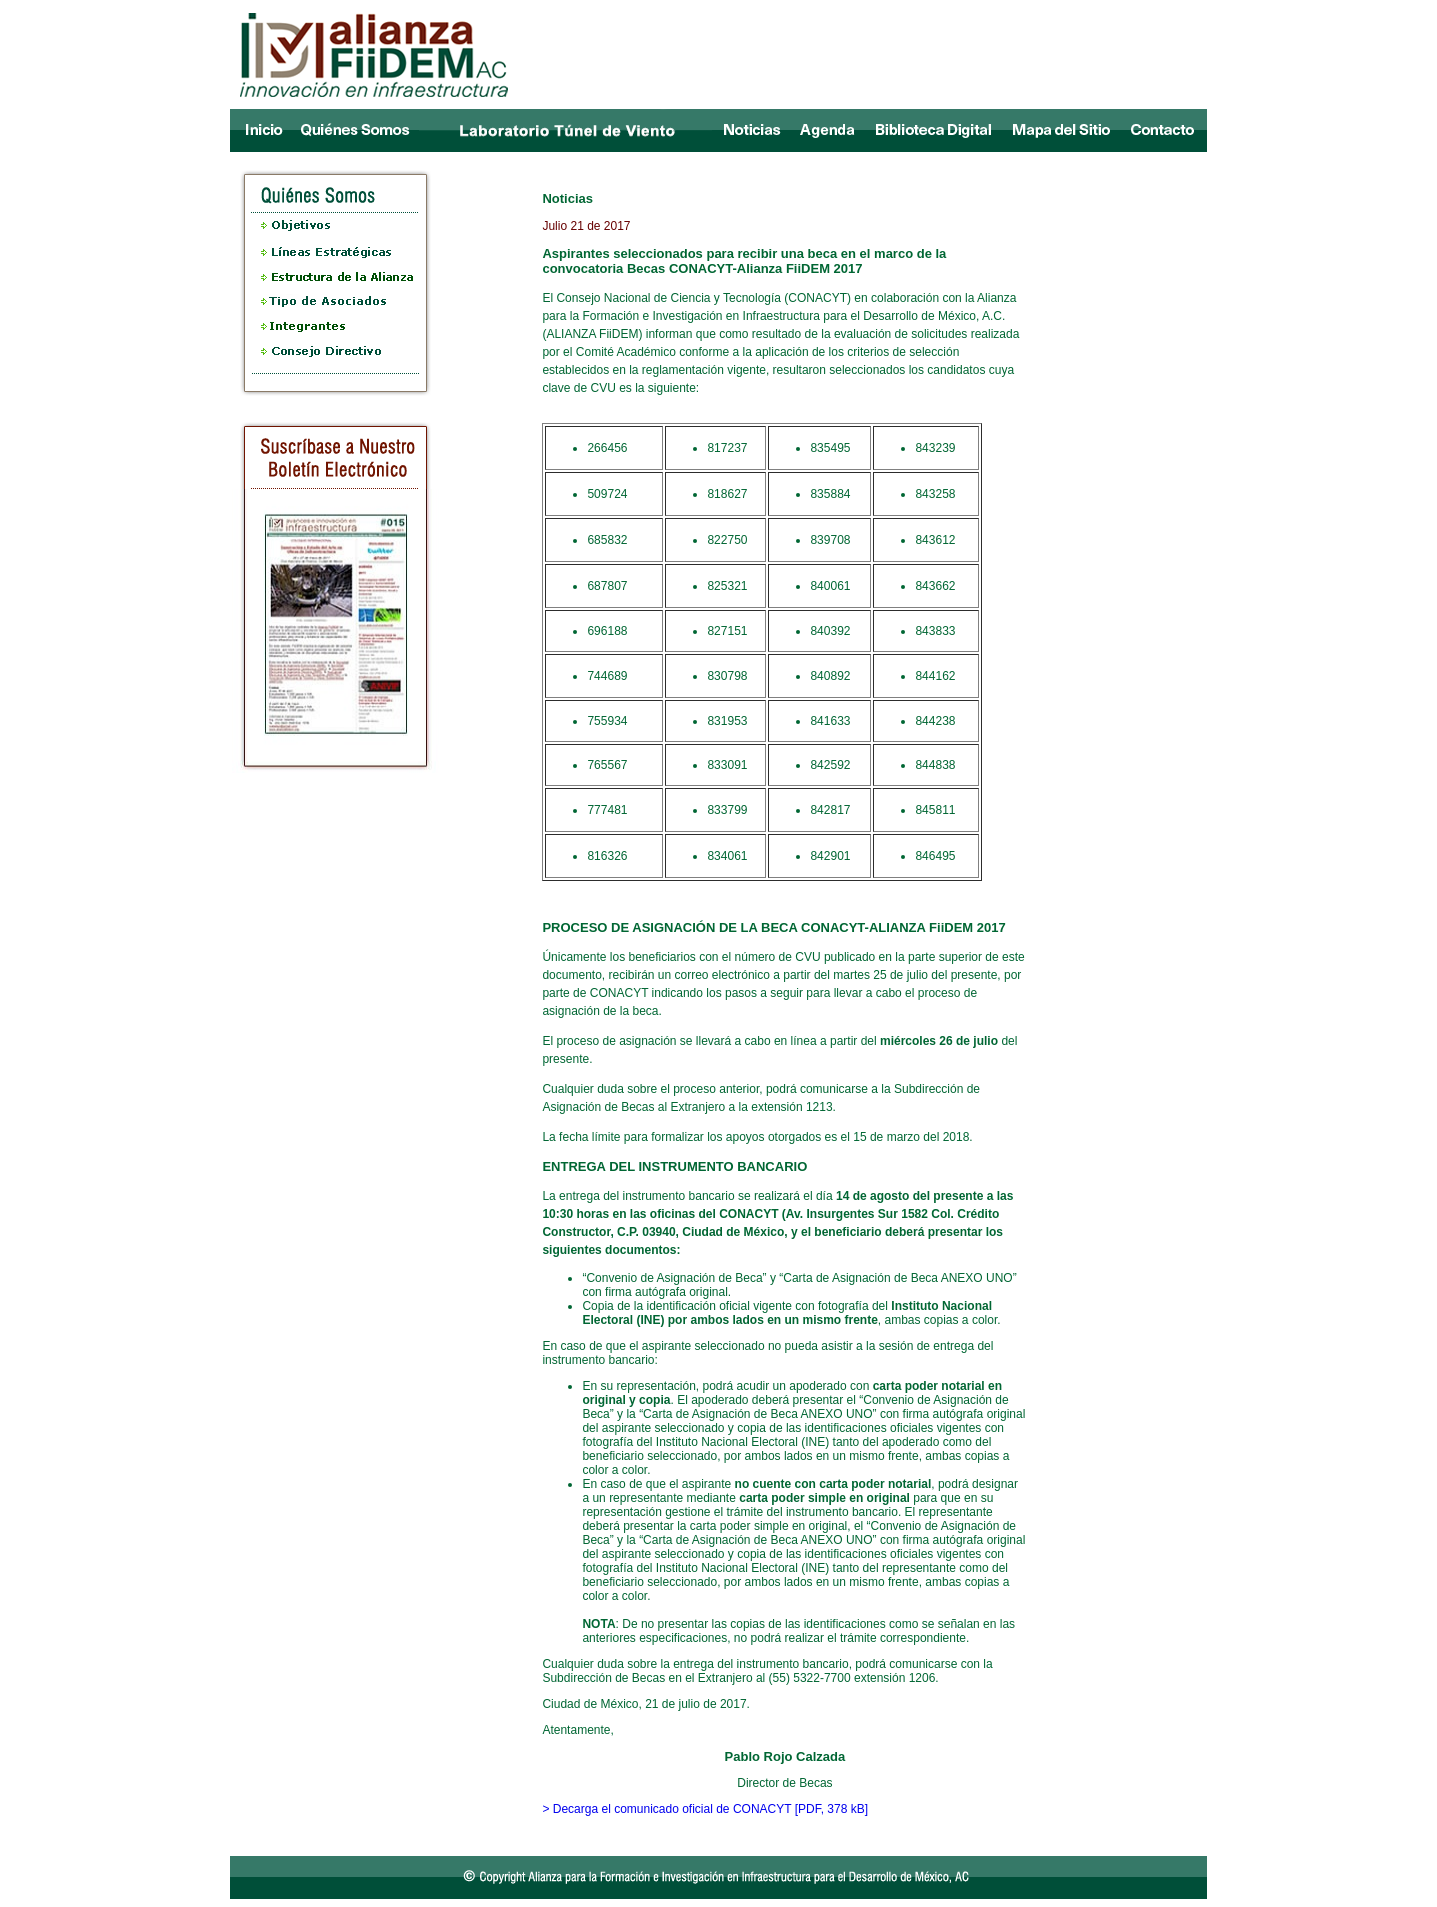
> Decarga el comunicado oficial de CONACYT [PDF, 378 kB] (705, 1809)
